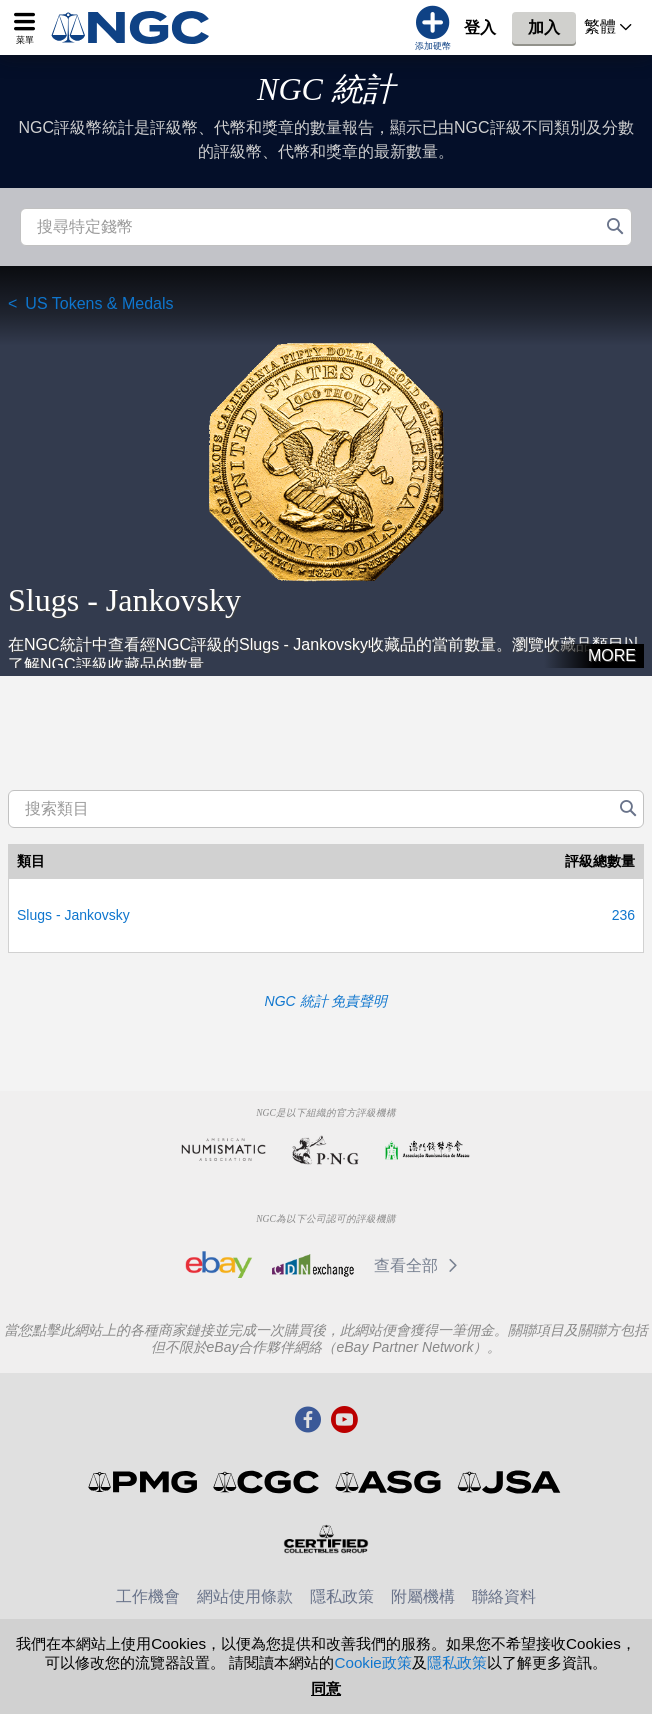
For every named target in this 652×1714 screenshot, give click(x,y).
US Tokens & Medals (99, 303)
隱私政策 (342, 1596)
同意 (326, 1688)
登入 (480, 27)
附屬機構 (423, 1596)
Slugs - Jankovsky (73, 915)
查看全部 (419, 1265)
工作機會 (148, 1596)
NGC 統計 (326, 89)
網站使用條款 (245, 1596)
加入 (544, 27)
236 (623, 915)
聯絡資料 (504, 1596)
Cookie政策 (372, 1662)
